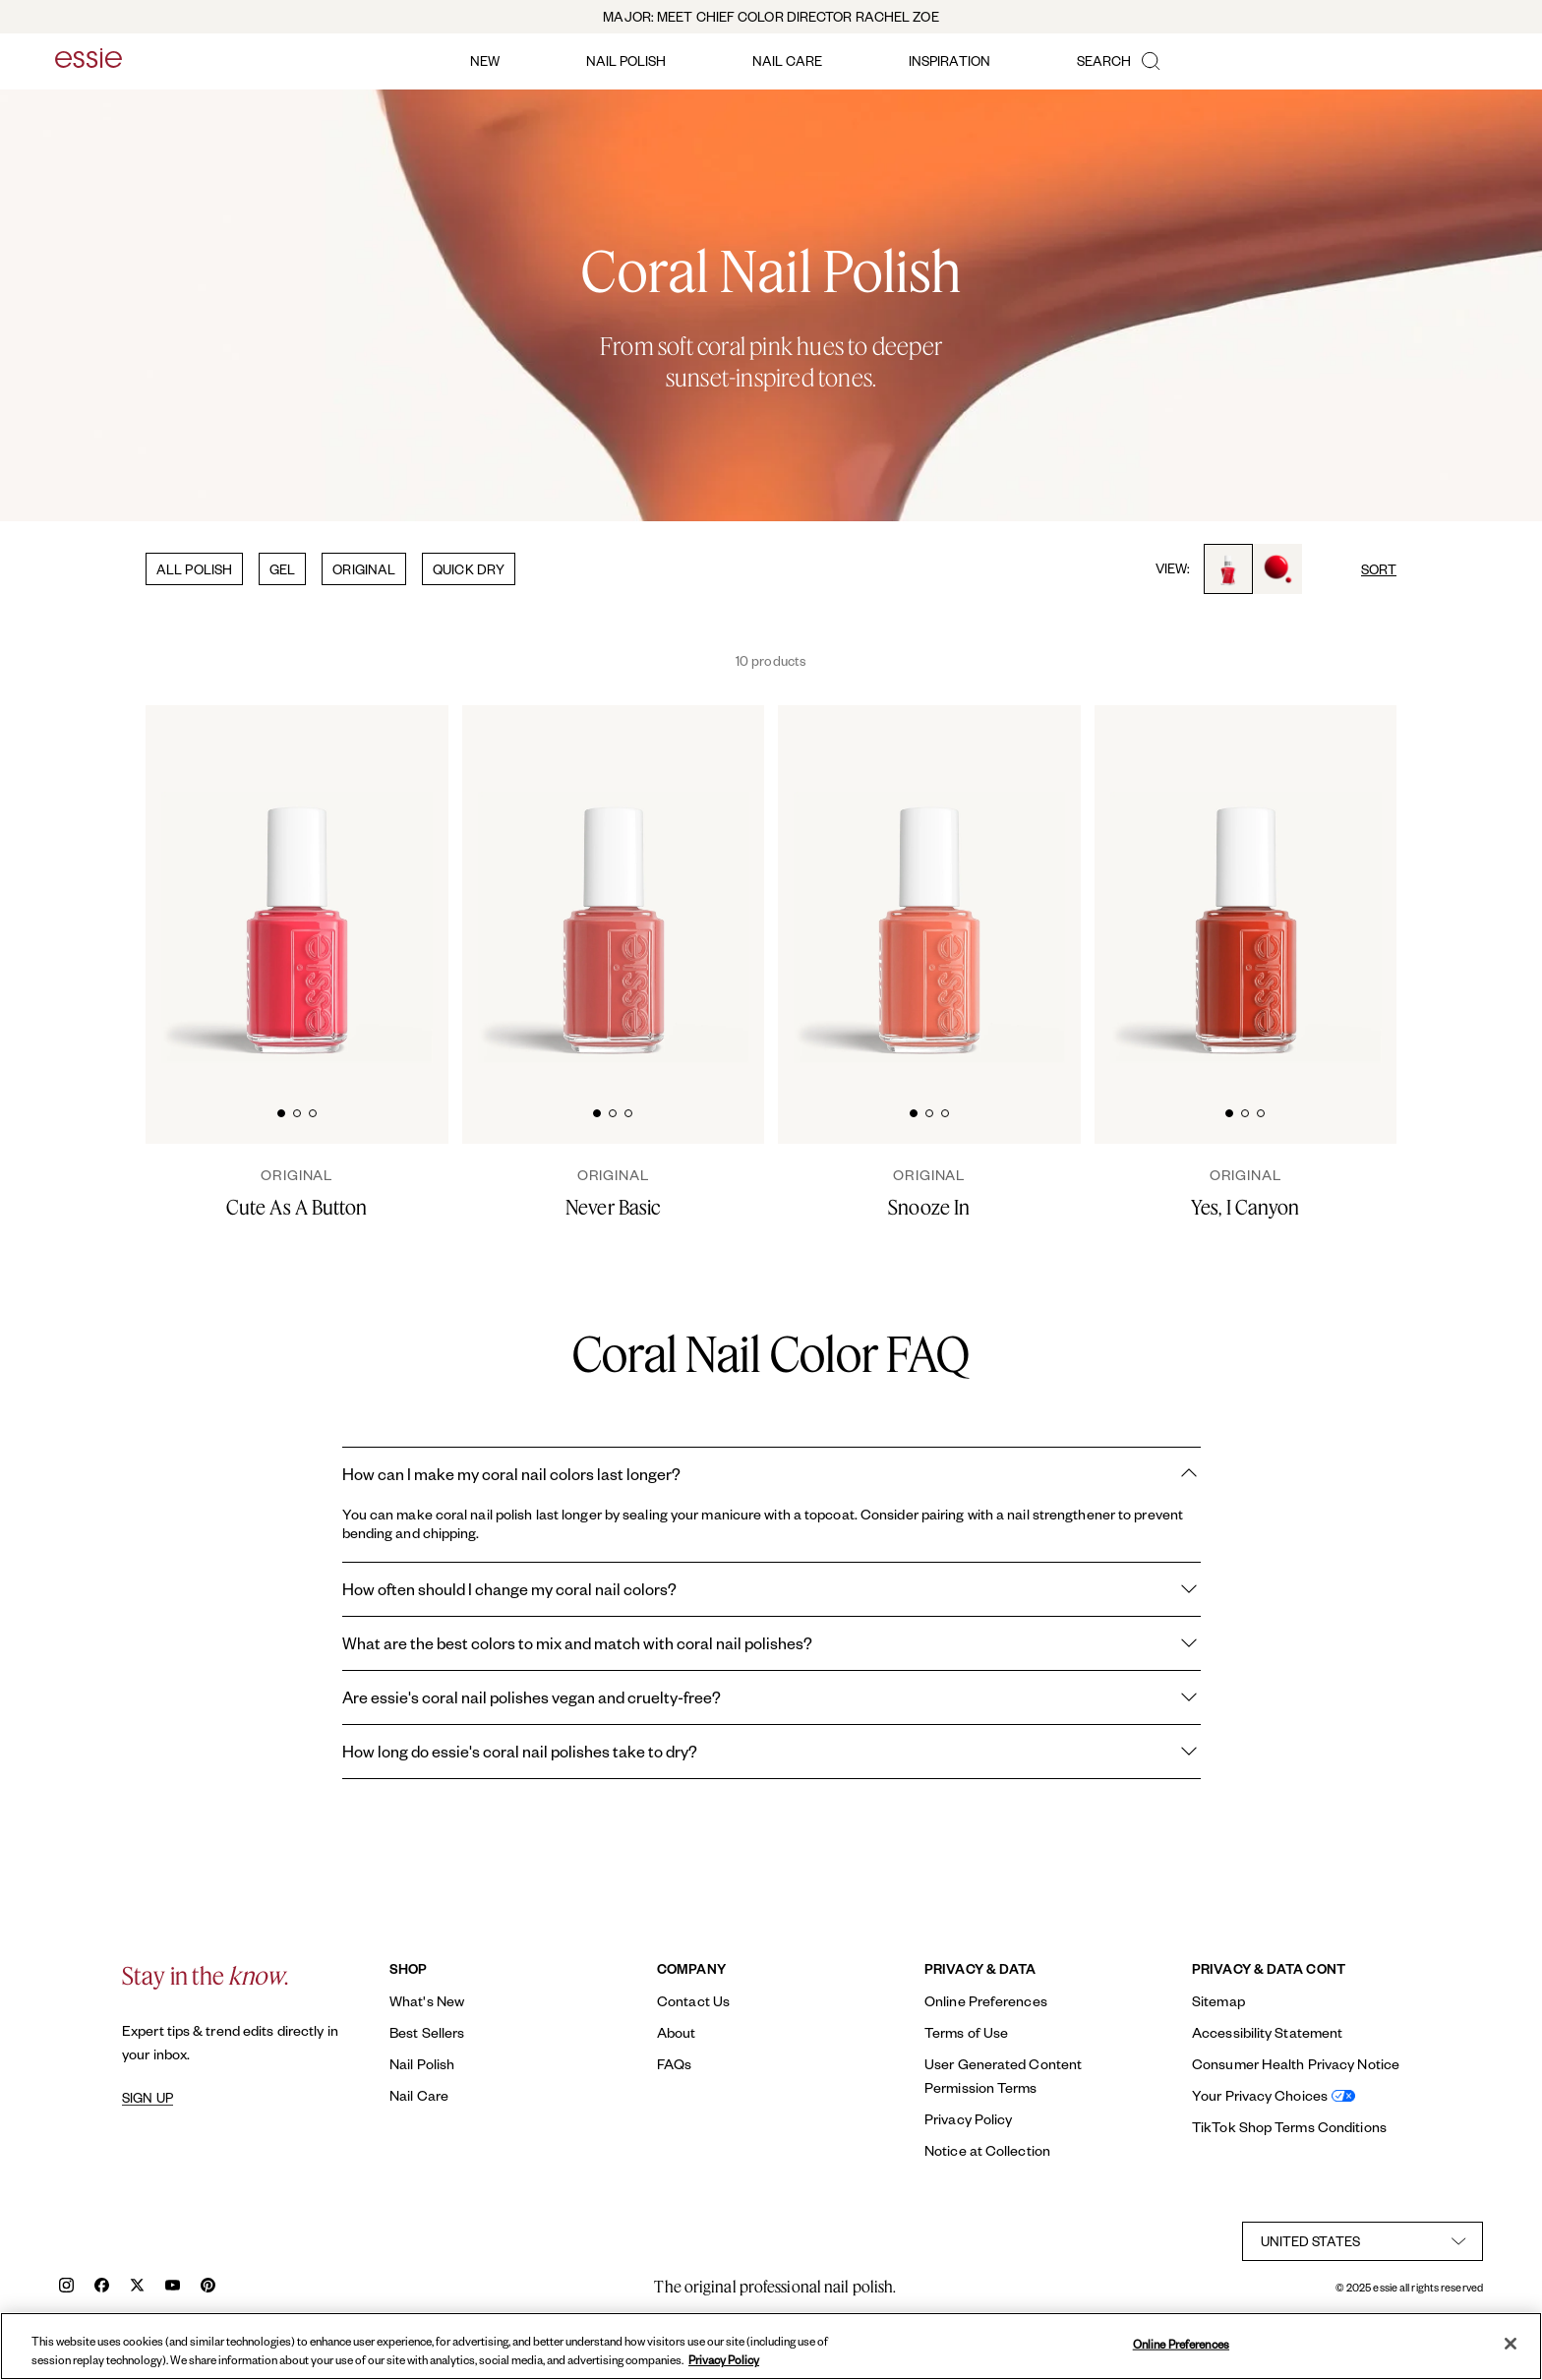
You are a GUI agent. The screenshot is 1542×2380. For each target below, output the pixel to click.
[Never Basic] (613, 1192)
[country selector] (1362, 2241)
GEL (282, 569)
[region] (771, 2346)
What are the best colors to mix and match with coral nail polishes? (771, 1643)
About (676, 2032)
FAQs (674, 2063)
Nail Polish (421, 2063)
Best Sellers (426, 2032)
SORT (1378, 569)
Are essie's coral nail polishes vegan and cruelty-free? (771, 1697)
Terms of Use (966, 2032)
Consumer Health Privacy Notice (1295, 2063)
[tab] (281, 1110)
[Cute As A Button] (297, 1192)
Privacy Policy (968, 2119)
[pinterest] (208, 2287)
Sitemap (1218, 2001)
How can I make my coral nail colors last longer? (771, 1474)
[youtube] (172, 2287)
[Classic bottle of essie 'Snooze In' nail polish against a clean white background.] (929, 886)
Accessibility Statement (1267, 2032)
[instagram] (66, 2287)
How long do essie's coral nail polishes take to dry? (771, 1751)
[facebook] (101, 2287)
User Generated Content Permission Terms (1003, 2075)
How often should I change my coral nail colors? (771, 1589)
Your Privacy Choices (1260, 2095)
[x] (137, 2287)
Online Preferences (985, 2001)
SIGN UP (147, 2098)
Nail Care (418, 2095)
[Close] (1510, 2343)
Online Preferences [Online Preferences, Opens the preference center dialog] (1181, 2344)
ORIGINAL (363, 569)
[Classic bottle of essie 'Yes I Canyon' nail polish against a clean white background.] (1246, 886)
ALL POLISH (194, 569)
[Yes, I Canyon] (1246, 1192)
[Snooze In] (929, 1192)
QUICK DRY (468, 569)
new (485, 60)
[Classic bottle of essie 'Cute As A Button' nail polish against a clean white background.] (297, 886)
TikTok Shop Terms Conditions (1289, 2126)
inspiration (949, 60)
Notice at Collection (987, 2150)
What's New (426, 2001)
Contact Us (693, 2001)
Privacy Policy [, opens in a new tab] (723, 2359)
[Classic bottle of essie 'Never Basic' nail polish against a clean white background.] (613, 886)
